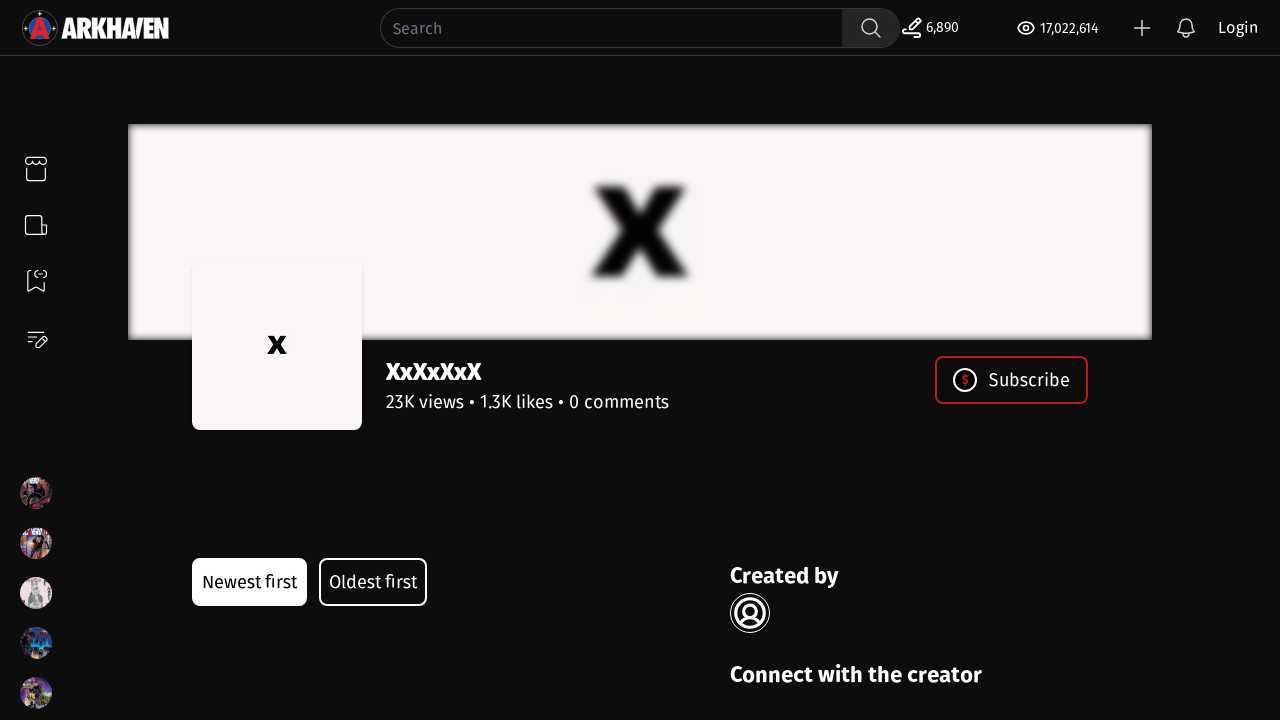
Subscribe (1011, 380)
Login (1238, 27)
